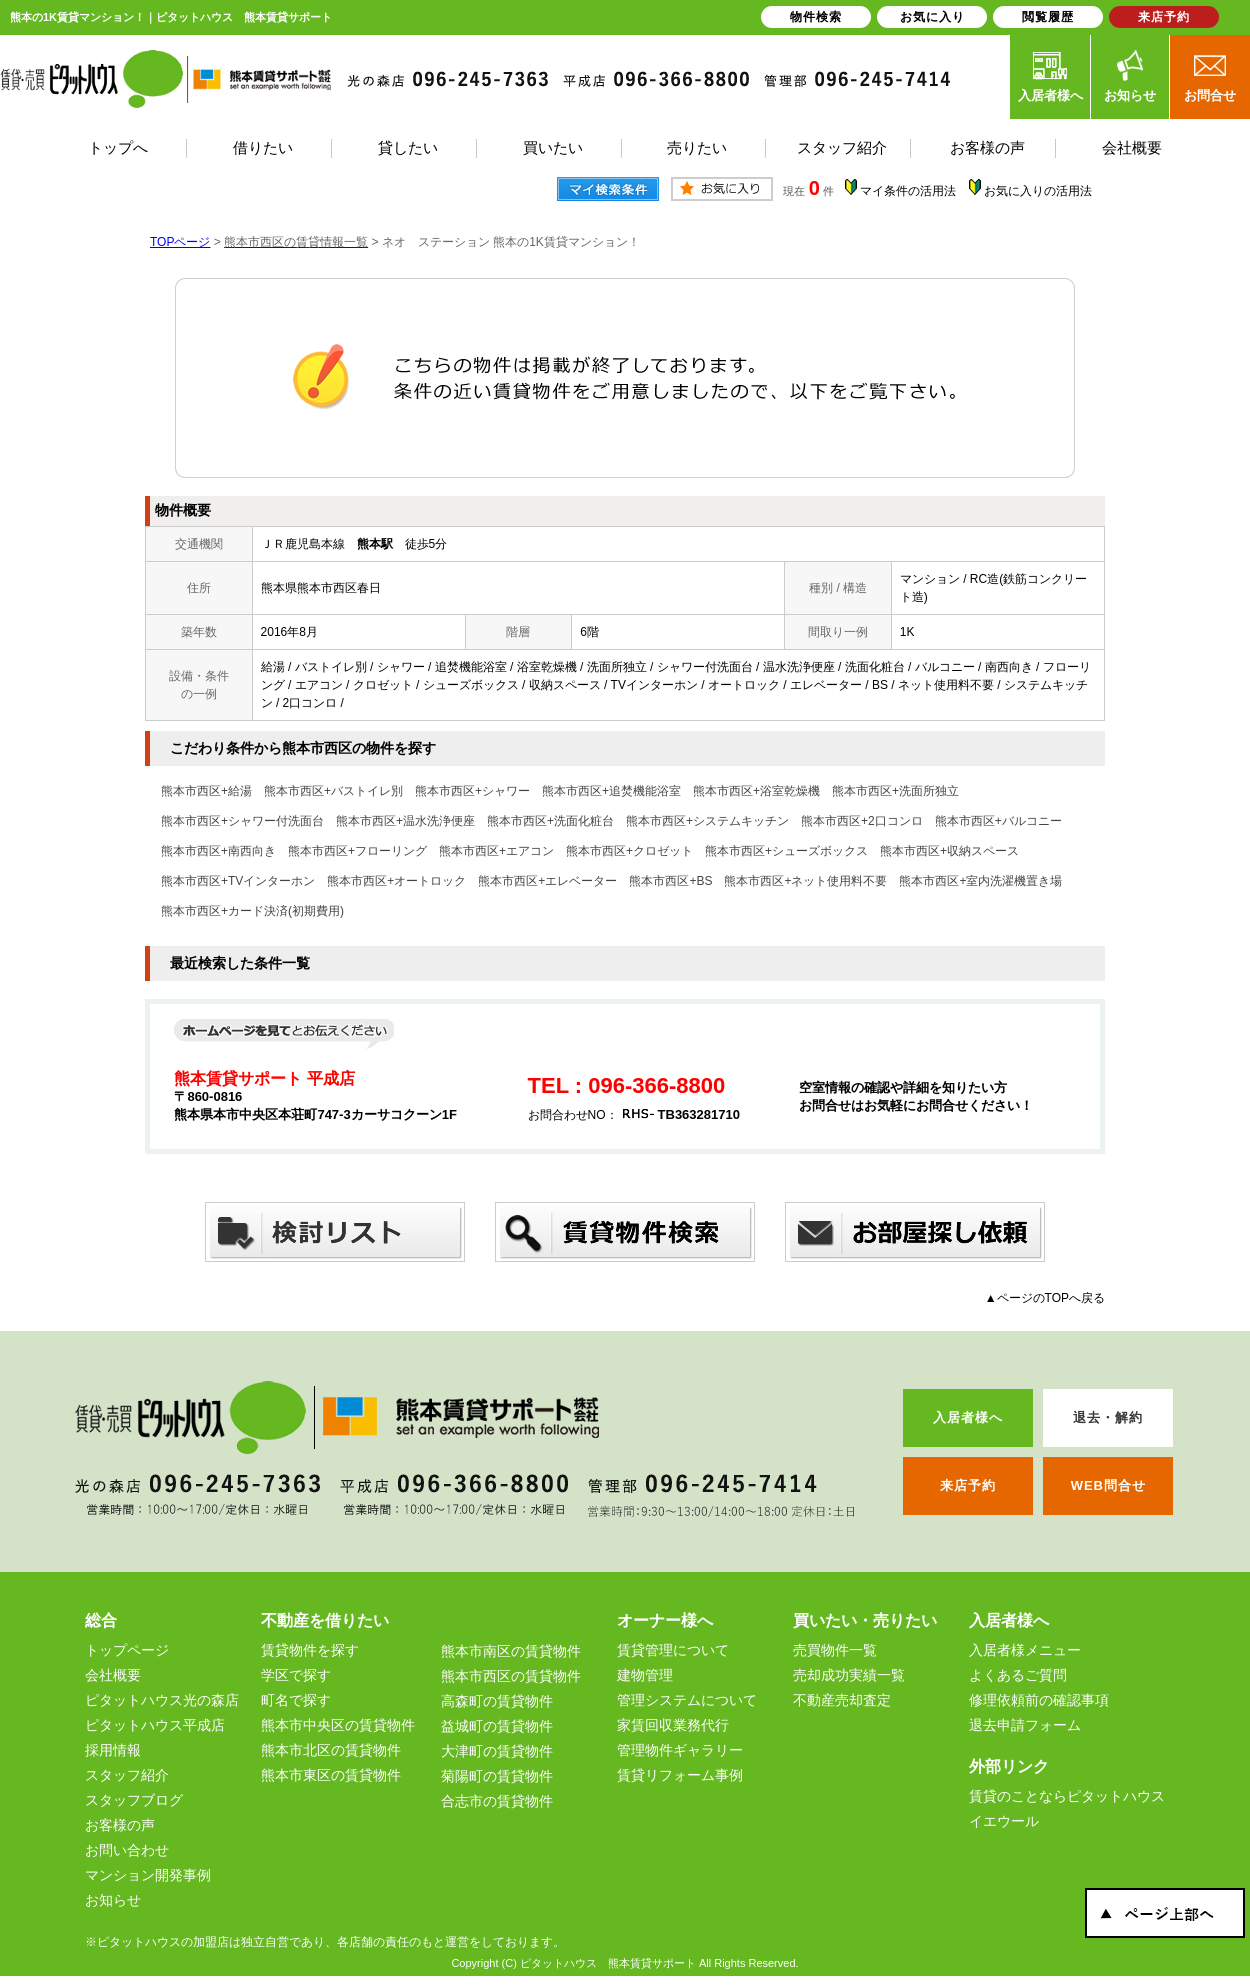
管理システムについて (687, 1700)
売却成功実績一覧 (849, 1675)
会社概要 (113, 1675)
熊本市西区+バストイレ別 (333, 791)
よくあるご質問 (1018, 1675)
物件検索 (816, 17)
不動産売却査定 (842, 1700)
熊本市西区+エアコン (496, 851)
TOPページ (180, 242)
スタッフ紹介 (127, 1775)
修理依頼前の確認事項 (1039, 1700)
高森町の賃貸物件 (497, 1701)
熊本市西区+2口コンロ (862, 821)
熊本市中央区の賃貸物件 (338, 1725)
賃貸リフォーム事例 (680, 1775)
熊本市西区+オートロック (396, 881)
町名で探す (296, 1700)
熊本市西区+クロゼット (629, 851)
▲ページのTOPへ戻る (1045, 1298)
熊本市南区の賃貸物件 (511, 1651)
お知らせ (1130, 76)
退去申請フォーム (1025, 1725)
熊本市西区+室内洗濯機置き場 (980, 881)
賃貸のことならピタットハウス (1067, 1796)
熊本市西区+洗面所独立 (895, 791)
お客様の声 (120, 1825)
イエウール (1004, 1821)
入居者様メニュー (1025, 1650)
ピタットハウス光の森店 (162, 1700)
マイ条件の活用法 (908, 191)
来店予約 (1164, 17)
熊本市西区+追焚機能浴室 (611, 791)
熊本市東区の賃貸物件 (331, 1775)
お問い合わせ (127, 1850)
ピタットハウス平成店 (155, 1725)
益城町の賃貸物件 (497, 1726)
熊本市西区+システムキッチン (707, 821)
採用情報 (113, 1750)
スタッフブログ (134, 1800)
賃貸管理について (673, 1650)
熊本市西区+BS (670, 881)
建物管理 (645, 1675)
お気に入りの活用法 (1038, 191)
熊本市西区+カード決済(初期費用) (252, 911)
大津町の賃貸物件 (497, 1751)
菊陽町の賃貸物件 (497, 1776)
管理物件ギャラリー (680, 1750)
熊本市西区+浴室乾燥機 (756, 791)
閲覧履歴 (1048, 17)
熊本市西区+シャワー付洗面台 (242, 821)
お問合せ (1210, 76)
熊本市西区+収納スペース (949, 851)
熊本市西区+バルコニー (998, 821)
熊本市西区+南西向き (218, 851)
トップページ (127, 1650)
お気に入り (932, 17)
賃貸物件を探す (310, 1650)
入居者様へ (1050, 76)
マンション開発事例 (148, 1875)
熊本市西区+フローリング (357, 851)
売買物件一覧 (835, 1650)
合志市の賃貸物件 (497, 1801)
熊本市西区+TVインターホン (238, 881)
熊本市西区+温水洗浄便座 (405, 821)
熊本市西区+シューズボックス (786, 851)
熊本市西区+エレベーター (547, 881)
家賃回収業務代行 (673, 1725)
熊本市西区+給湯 (206, 791)
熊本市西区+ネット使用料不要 (805, 881)
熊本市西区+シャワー (472, 791)
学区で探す (296, 1675)
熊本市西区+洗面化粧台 (550, 821)
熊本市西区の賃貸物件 (511, 1676)
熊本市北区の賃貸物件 (331, 1750)
